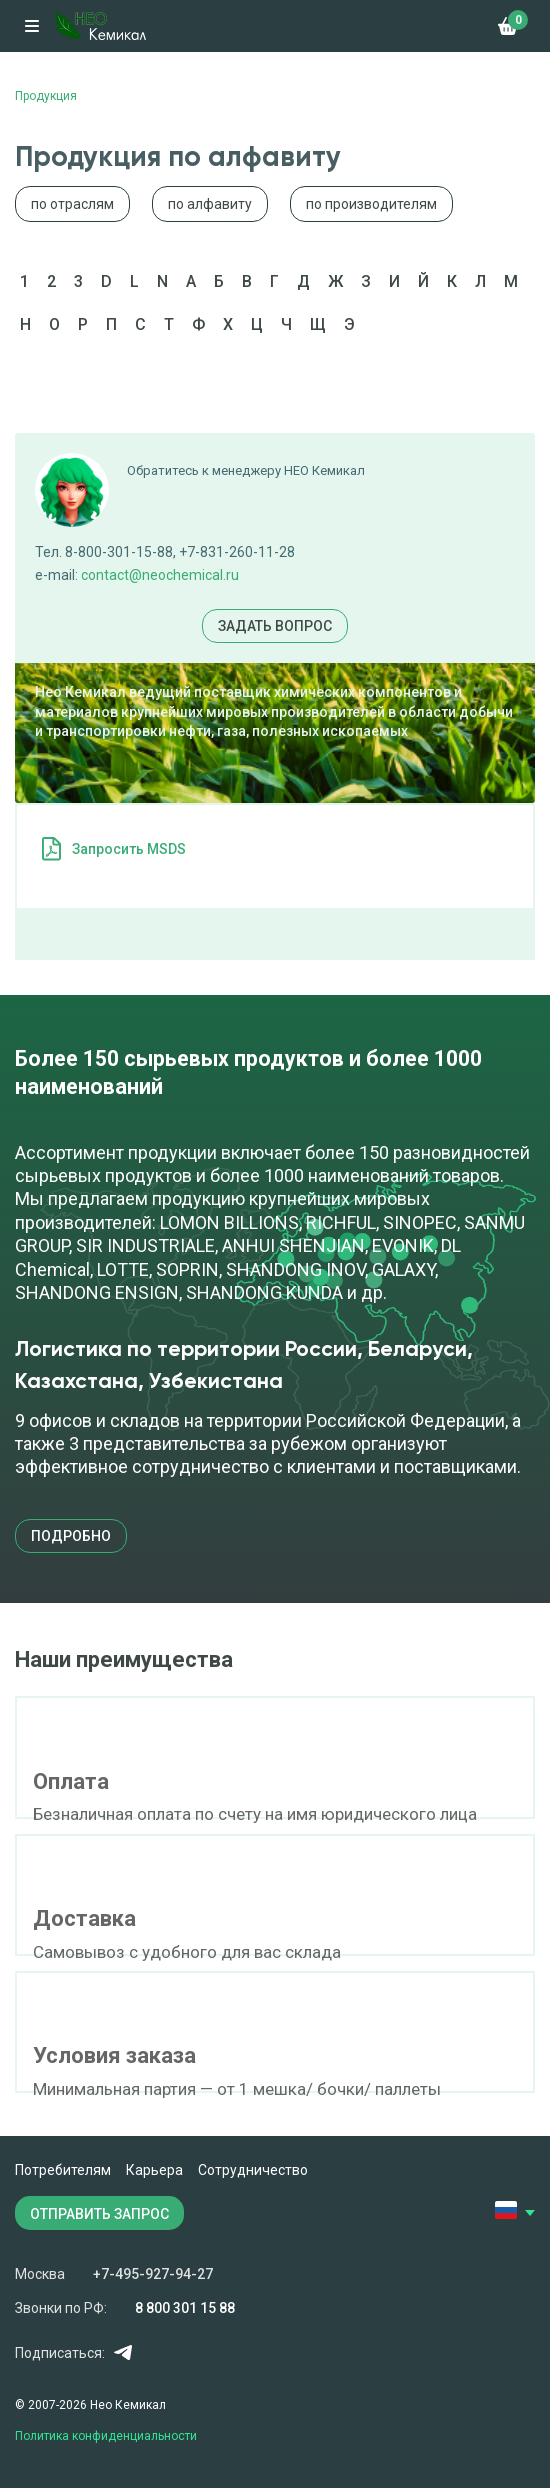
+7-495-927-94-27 (153, 2274)
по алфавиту (210, 204)
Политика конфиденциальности (106, 2436)
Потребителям (63, 2170)
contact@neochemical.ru (160, 575)
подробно (71, 1536)
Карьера (154, 2170)
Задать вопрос (275, 626)
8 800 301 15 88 (185, 2308)
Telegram (122, 2352)
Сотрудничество (253, 2170)
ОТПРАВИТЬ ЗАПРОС (99, 2214)
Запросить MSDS (129, 849)
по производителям (371, 204)
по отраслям (72, 204)
